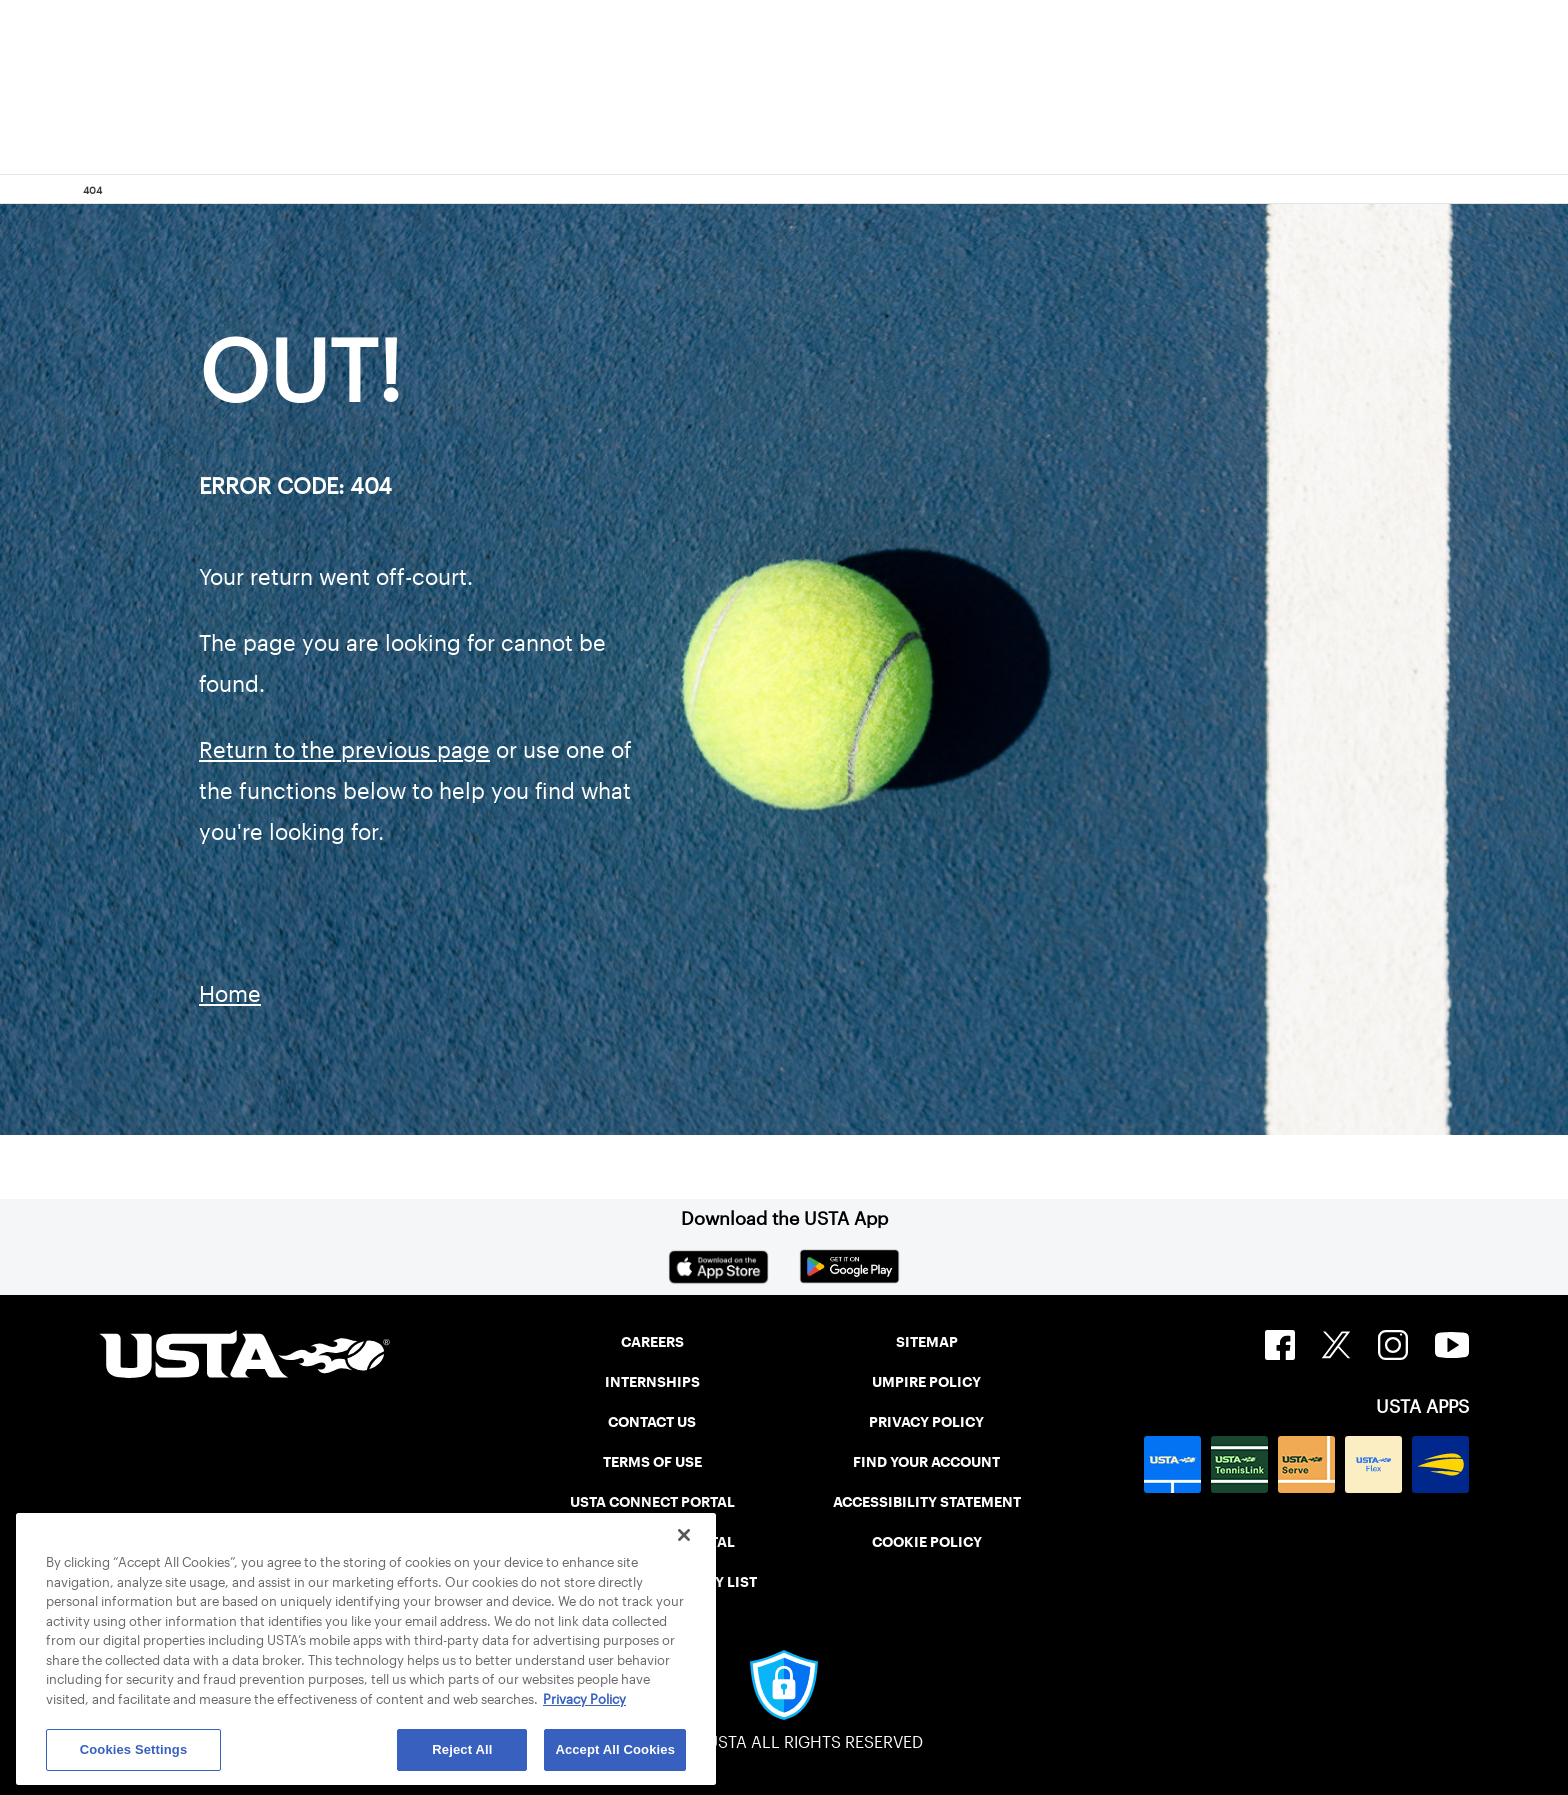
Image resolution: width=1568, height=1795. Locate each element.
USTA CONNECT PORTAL (652, 1502)
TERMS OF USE (652, 1462)
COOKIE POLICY (927, 1542)
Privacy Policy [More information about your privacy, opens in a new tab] (584, 1699)
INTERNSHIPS (652, 1382)
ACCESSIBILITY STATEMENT (927, 1502)
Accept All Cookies (615, 1749)
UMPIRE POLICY (926, 1382)
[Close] (684, 1535)
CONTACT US (652, 1422)
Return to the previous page (344, 750)
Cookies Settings (134, 1749)
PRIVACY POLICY (926, 1422)
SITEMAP (927, 1342)
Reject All (462, 1749)
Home (230, 994)
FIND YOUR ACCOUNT (926, 1462)
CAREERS (652, 1342)
